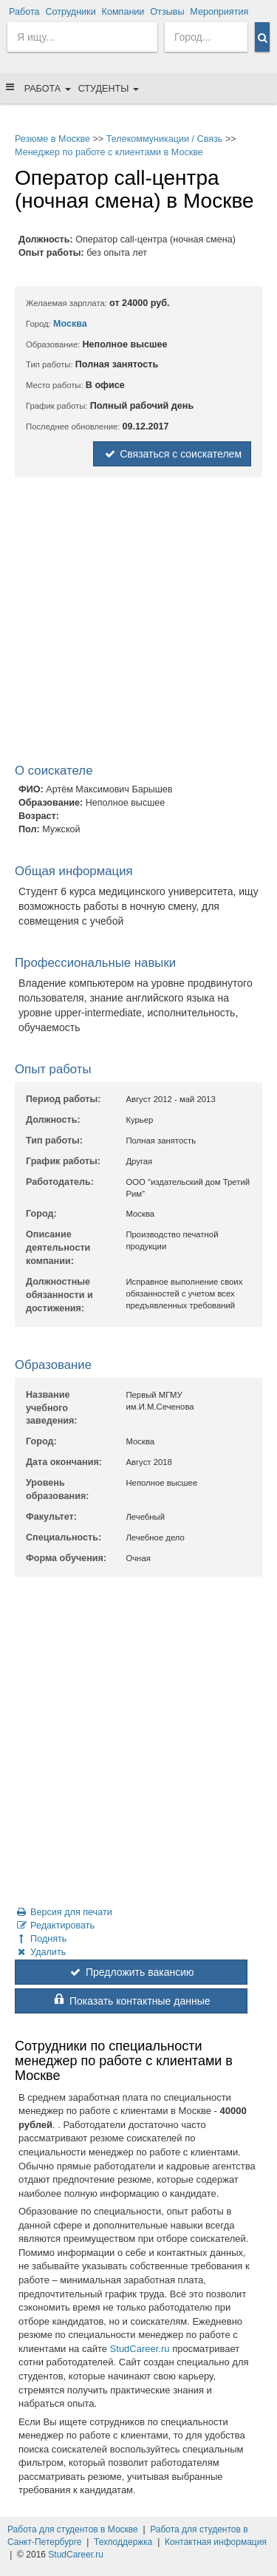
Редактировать (55, 1925)
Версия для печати (63, 1912)
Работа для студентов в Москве (72, 2529)
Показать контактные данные (131, 2001)
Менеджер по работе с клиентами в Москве (109, 152)
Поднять (40, 1939)
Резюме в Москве (52, 139)
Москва (70, 324)
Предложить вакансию (131, 1972)
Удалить (40, 1952)
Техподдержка (123, 2542)
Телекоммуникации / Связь (164, 139)
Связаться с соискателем (172, 454)
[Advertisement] (138, 623)
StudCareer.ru (140, 2348)
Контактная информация (216, 2542)
